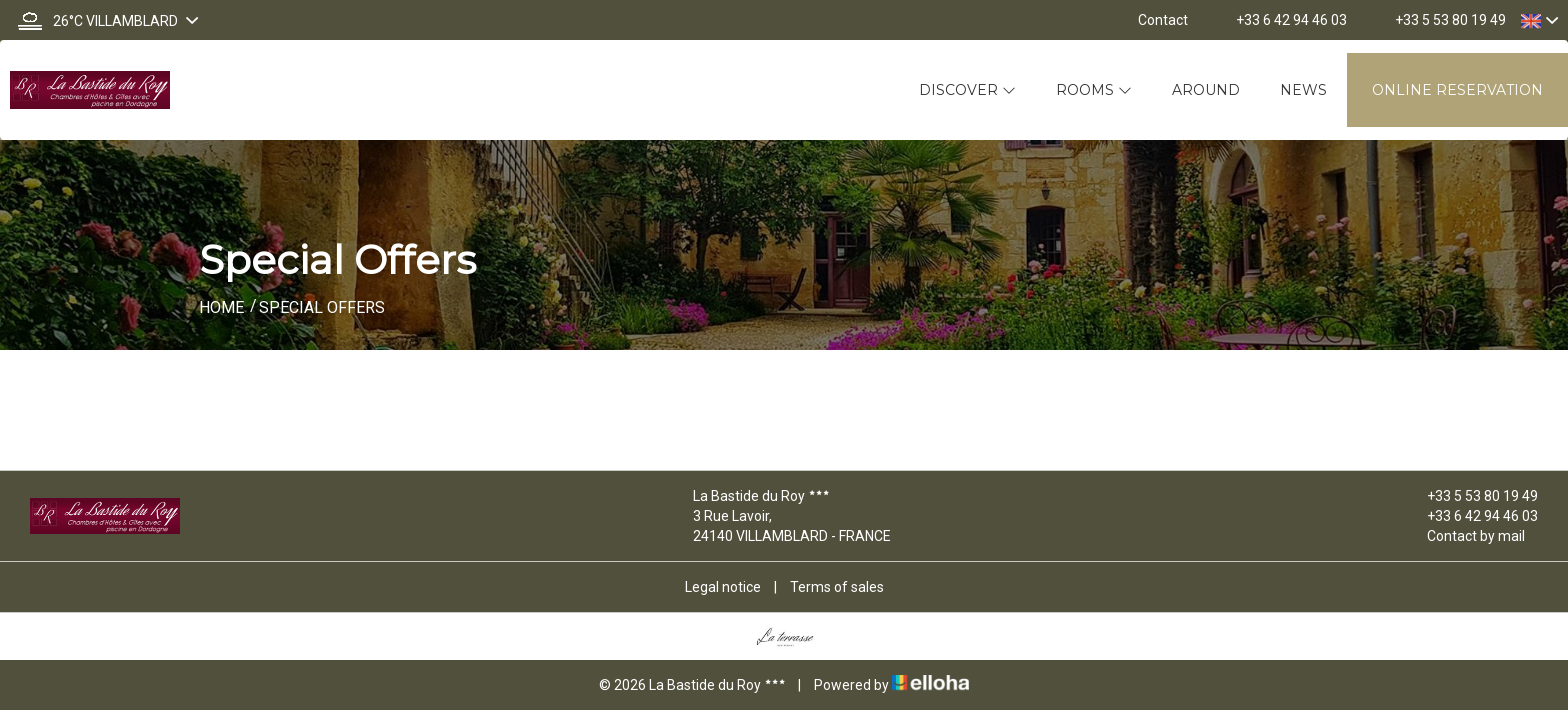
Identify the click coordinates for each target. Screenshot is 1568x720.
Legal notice (723, 587)
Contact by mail (1464, 536)
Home (221, 307)
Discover (967, 90)
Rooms (1094, 90)
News (1303, 90)
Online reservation (1457, 90)
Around (1206, 90)
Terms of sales (837, 587)
